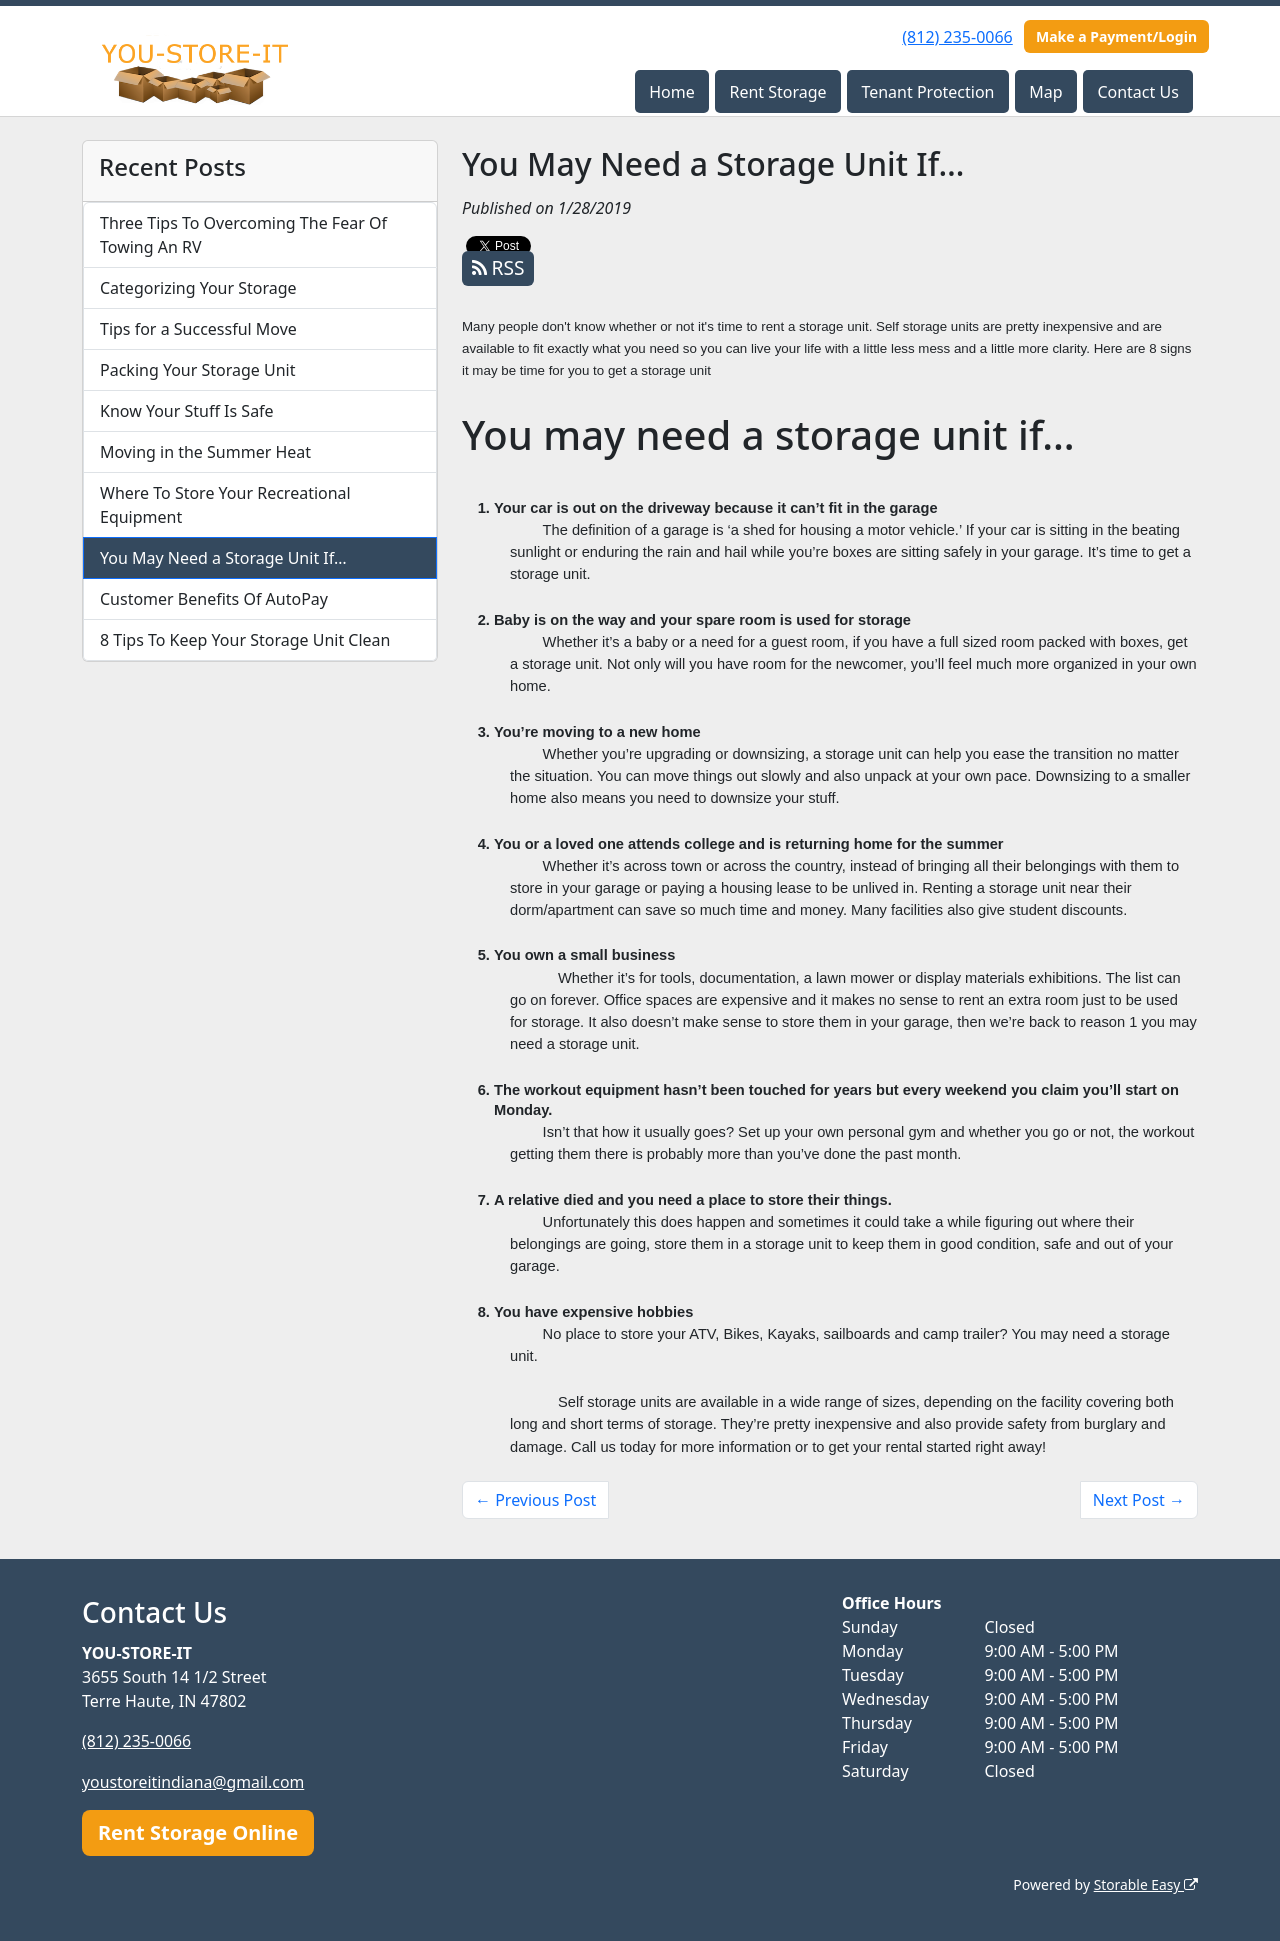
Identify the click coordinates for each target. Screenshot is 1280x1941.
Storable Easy (1145, 1883)
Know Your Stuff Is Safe (187, 411)
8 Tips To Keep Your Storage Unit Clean (245, 640)
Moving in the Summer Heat (205, 452)
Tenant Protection (927, 92)
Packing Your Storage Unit (198, 370)
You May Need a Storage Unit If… (223, 558)
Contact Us (1137, 92)
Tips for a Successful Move (198, 329)
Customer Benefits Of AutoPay (214, 599)
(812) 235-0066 (957, 37)
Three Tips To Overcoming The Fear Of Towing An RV (243, 235)
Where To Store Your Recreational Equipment (225, 505)
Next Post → (1139, 1500)
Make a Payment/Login (1116, 36)
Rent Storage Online (198, 1831)
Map (1045, 92)
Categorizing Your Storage (198, 288)
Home (672, 92)
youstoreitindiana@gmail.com (194, 1781)
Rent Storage (777, 92)
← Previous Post (535, 1500)
